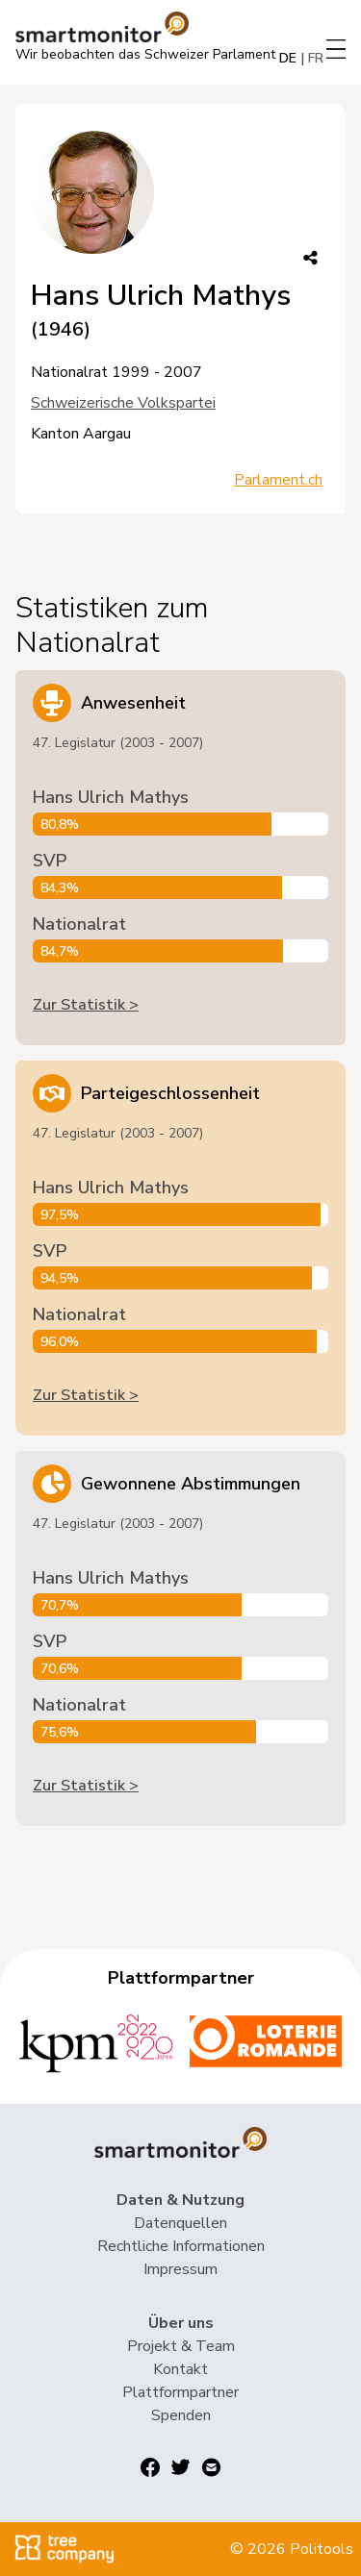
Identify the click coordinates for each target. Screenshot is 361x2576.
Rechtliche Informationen (181, 2246)
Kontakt (180, 2369)
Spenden (181, 2415)
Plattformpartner (180, 2392)
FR (315, 58)
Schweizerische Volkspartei (123, 402)
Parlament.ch (278, 479)
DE (288, 58)
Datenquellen (180, 2223)
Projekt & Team (181, 2346)
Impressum (180, 2269)
